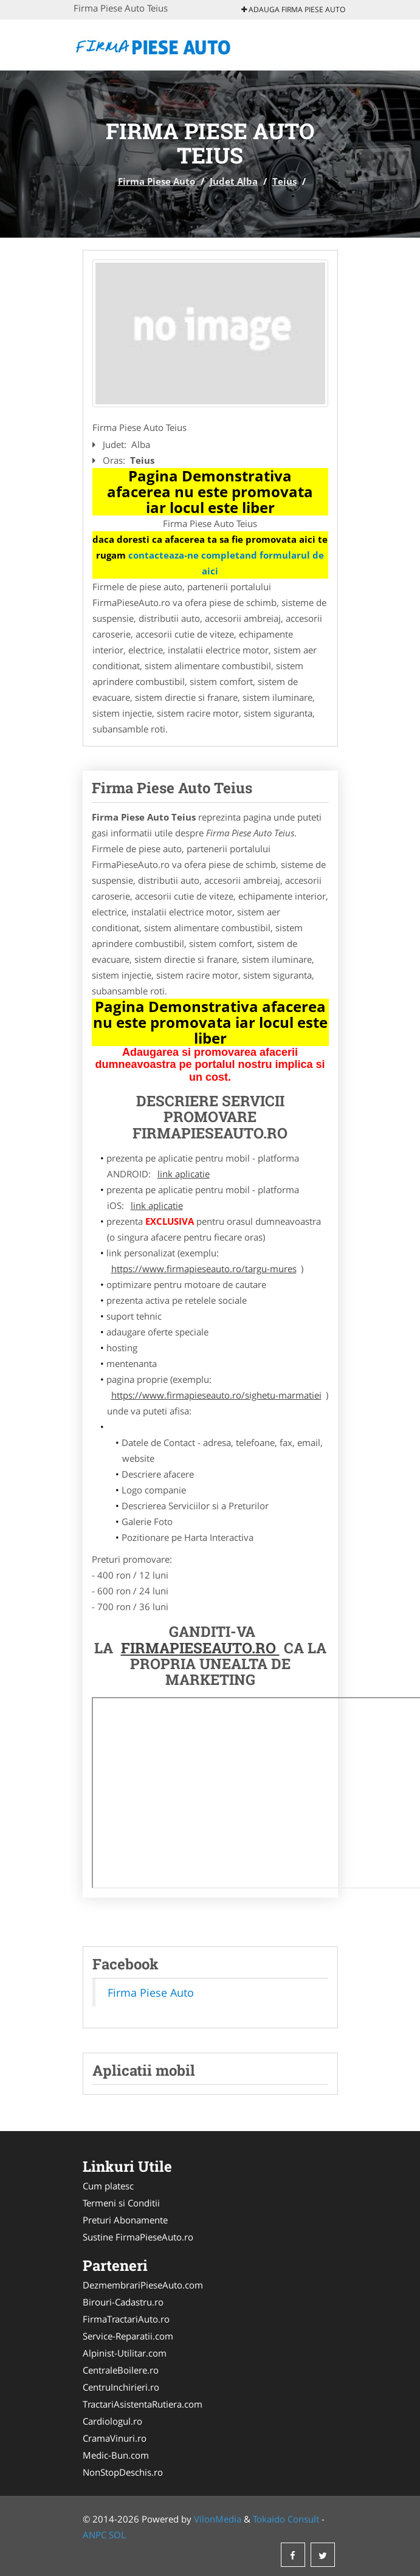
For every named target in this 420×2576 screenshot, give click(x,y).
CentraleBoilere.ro (121, 2369)
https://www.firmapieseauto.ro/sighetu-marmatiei (216, 1395)
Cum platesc (108, 2185)
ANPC (94, 2535)
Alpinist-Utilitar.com (125, 2352)
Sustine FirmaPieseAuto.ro (138, 2236)
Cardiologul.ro (112, 2421)
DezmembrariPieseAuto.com (143, 2284)
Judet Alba (234, 181)
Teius (284, 181)
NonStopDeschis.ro (123, 2472)
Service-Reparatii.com (128, 2335)
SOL (117, 2535)
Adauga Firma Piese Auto (293, 9)
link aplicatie (183, 1174)
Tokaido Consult (286, 2519)
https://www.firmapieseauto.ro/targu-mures (204, 1268)
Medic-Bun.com (116, 2455)
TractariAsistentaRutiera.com (142, 2404)
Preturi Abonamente (125, 2219)
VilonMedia (217, 2519)
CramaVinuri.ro (114, 2438)
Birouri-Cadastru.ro (123, 2301)
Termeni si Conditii (121, 2202)
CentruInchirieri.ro (121, 2386)
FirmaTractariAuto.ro (126, 2318)
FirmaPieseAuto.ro (200, 1648)
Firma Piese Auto (156, 181)
